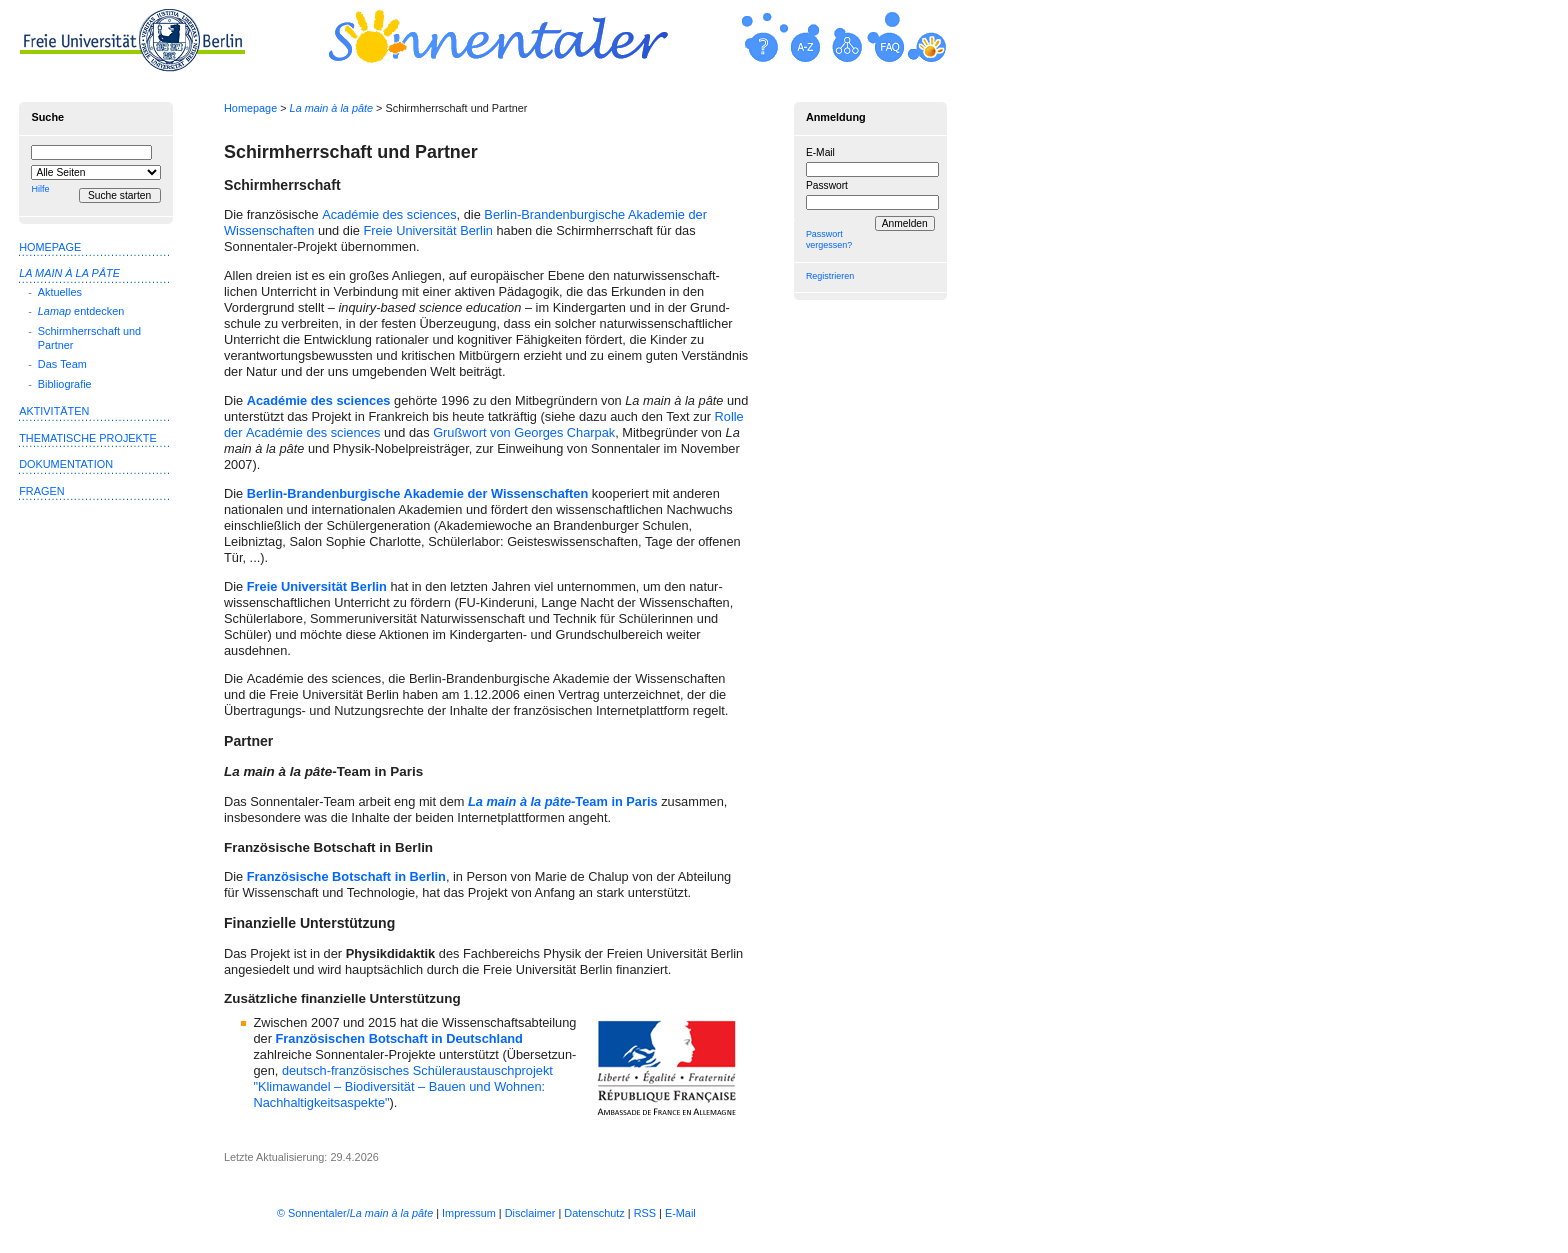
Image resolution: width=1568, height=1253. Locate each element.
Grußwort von (524, 432)
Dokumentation (66, 464)
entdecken (81, 311)
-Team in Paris (563, 801)
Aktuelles (60, 292)
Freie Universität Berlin (427, 230)
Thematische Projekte (88, 438)
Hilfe (40, 189)
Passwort (827, 185)
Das (62, 364)
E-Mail (820, 152)
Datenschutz (594, 1213)
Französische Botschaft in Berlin (346, 876)
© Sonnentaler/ (355, 1213)
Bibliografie (65, 384)
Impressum (469, 1213)
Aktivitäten (54, 411)
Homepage (250, 108)
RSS (645, 1213)
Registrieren (830, 276)
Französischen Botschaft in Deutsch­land (398, 1038)
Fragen (41, 491)
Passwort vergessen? (829, 239)
